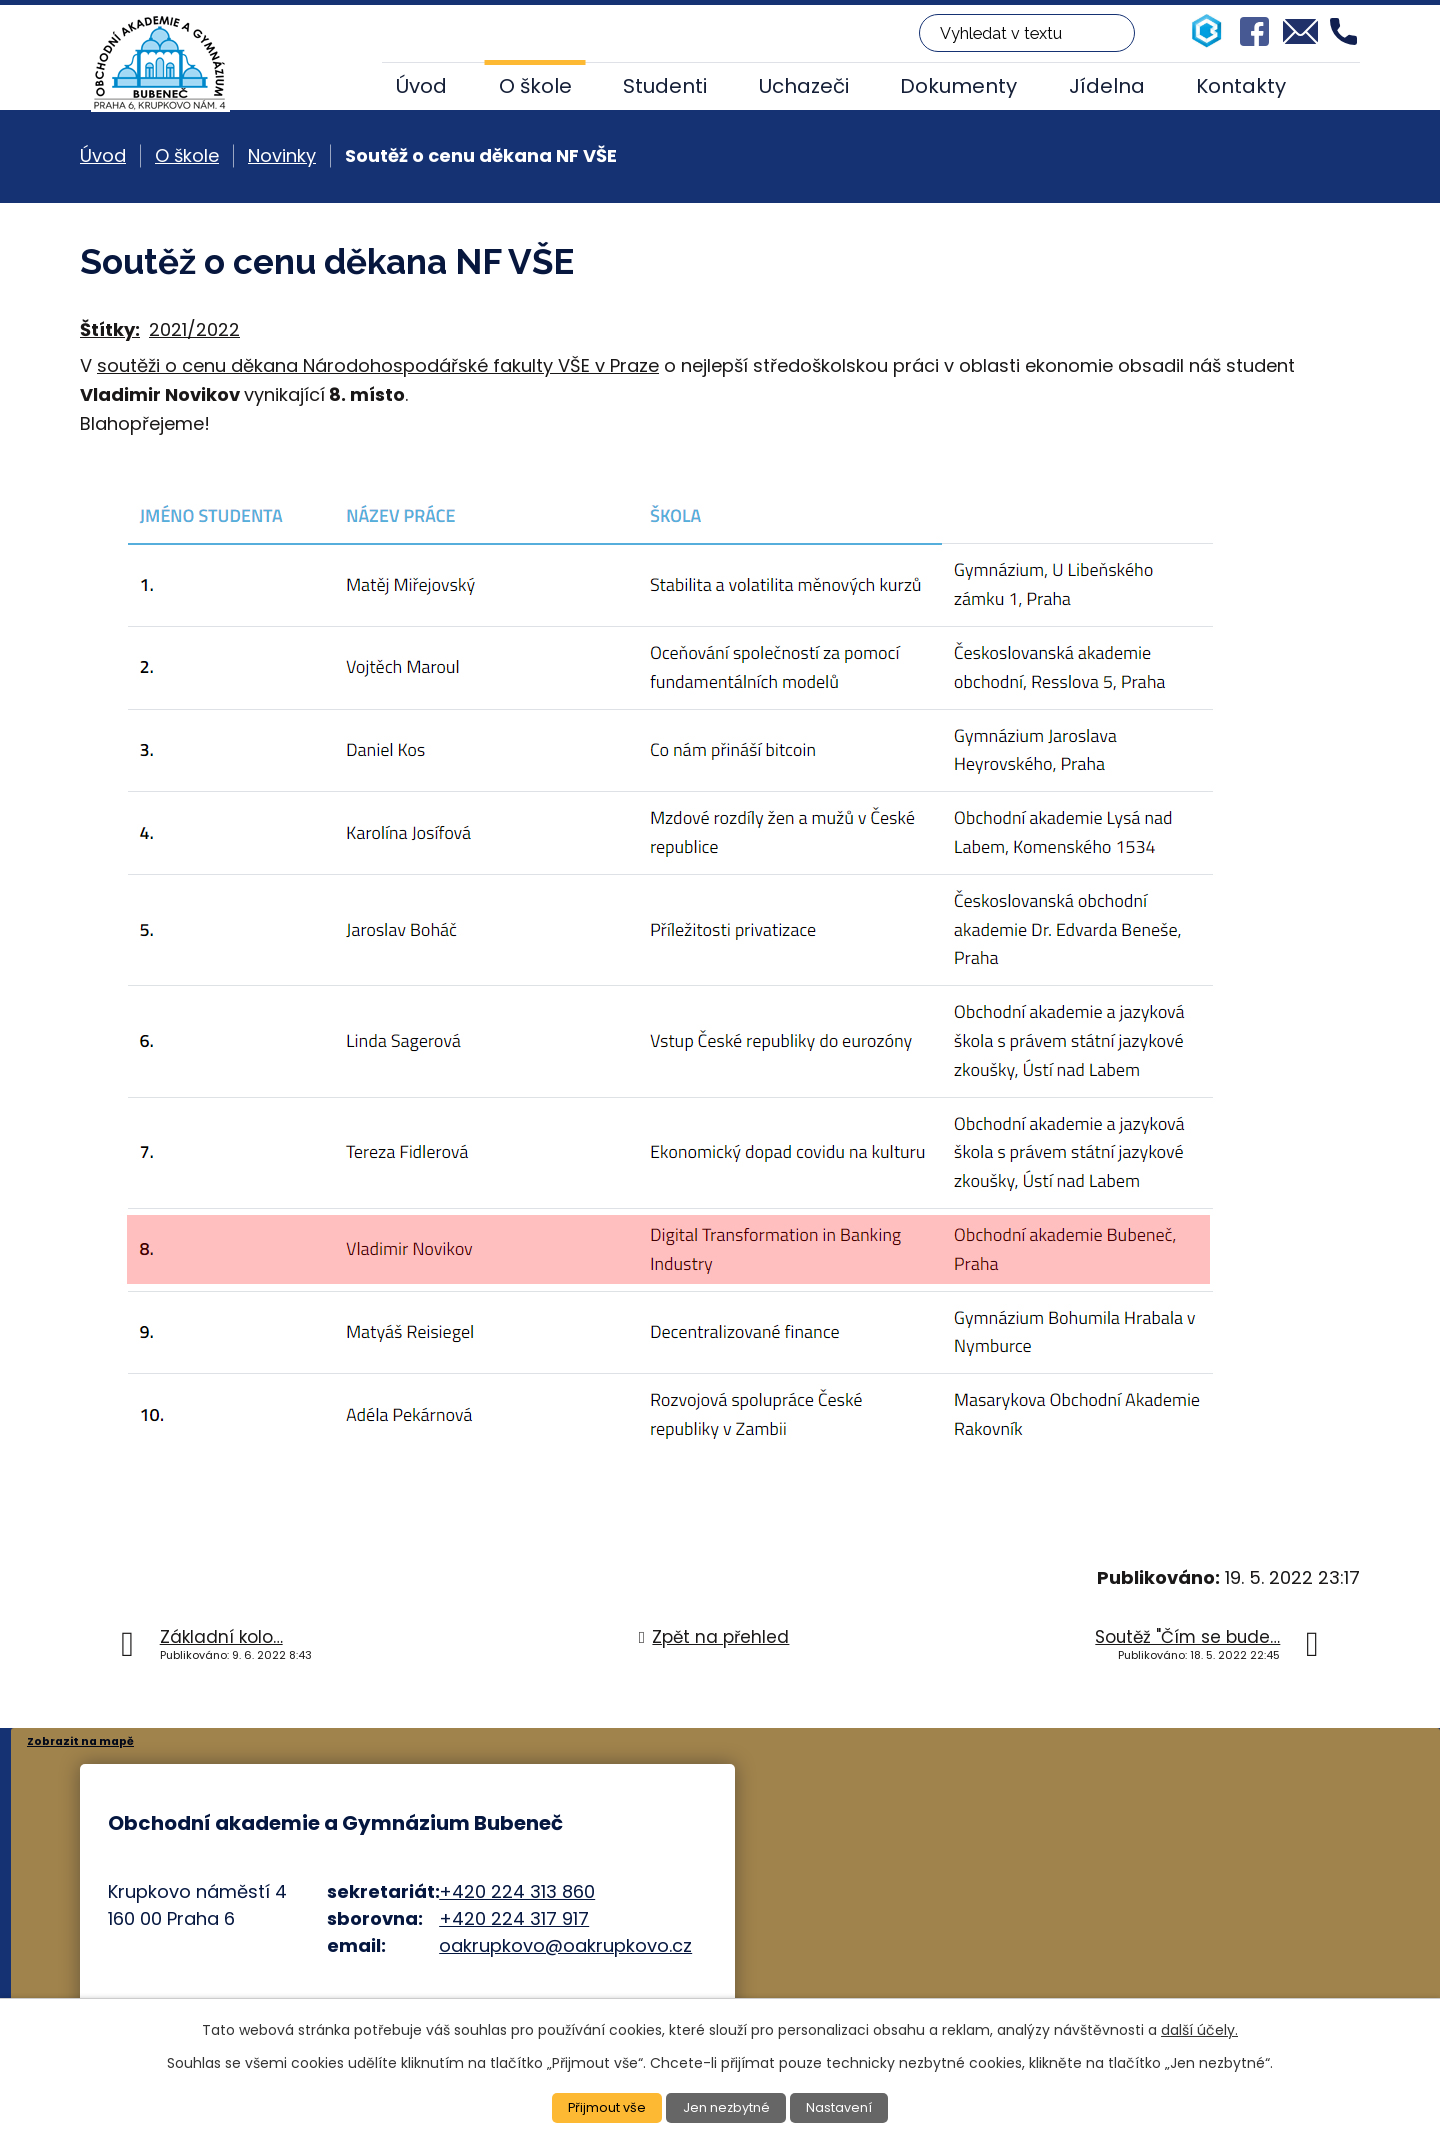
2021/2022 (194, 329)
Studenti (665, 86)
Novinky (282, 155)
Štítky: (110, 329)
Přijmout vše (601, 2107)
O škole (535, 86)
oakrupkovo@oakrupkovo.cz (565, 1945)
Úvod (421, 86)
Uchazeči (804, 86)
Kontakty (1241, 86)
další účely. (1199, 2028)
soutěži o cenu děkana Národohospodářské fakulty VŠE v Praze (378, 365)
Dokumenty (958, 86)
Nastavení (847, 2107)
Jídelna (1107, 86)
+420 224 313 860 (517, 1891)
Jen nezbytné (728, 2107)
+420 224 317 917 (514, 1918)
